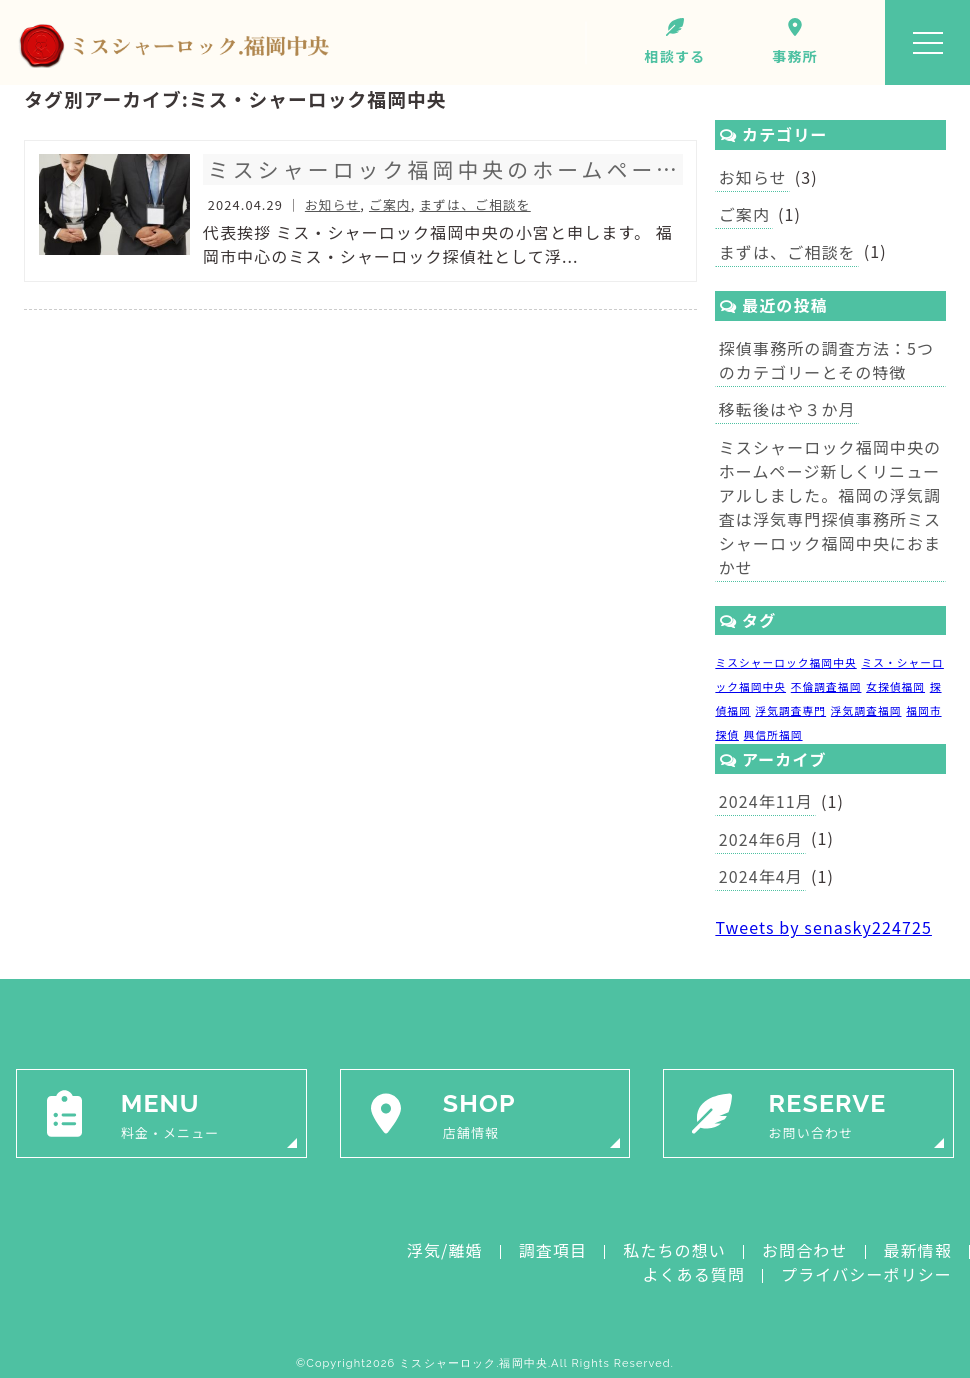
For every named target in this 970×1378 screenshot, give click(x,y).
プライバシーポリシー (866, 1274)
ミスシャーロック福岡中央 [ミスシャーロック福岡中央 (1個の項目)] (785, 662)
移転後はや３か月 (787, 409)
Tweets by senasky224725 (823, 927)
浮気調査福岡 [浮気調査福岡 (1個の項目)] (866, 710)
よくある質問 (693, 1274)
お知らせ (753, 177)
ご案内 (744, 214)
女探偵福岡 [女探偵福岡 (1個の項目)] (895, 686)
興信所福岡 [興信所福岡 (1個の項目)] (773, 734)
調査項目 (553, 1250)
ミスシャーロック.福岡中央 (473, 1363)
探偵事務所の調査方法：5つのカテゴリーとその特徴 (826, 360)
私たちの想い (674, 1250)
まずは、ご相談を (787, 252)
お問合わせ (805, 1250)
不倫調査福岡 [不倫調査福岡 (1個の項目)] (826, 686)
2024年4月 (761, 876)
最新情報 (918, 1250)
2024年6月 (761, 839)
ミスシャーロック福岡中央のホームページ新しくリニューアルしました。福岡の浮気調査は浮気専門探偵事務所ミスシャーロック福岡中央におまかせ (830, 507)
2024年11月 (766, 801)
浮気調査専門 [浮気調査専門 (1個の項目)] (790, 710)
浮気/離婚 (445, 1250)
